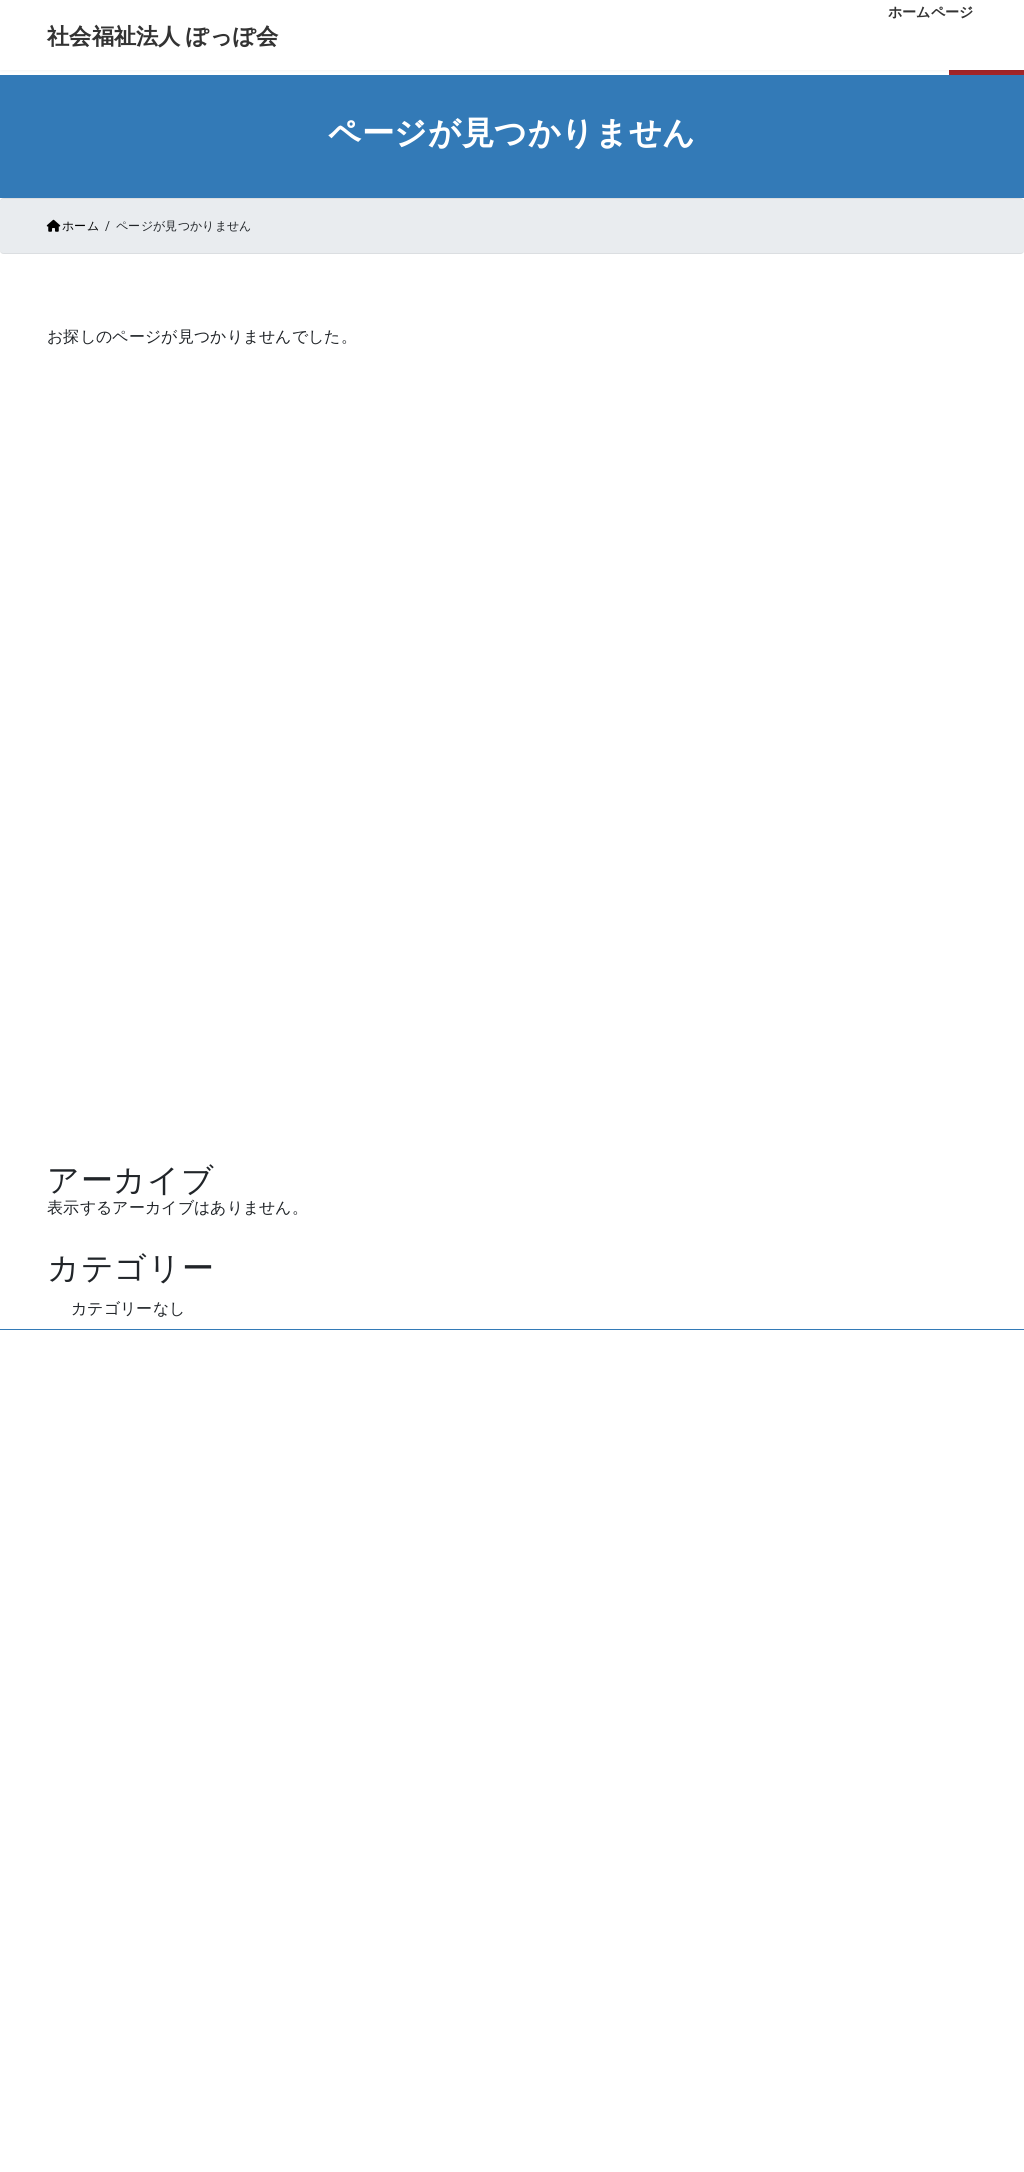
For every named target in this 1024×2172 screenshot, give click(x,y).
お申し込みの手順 (622, 1779)
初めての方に (359, 1779)
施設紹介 (344, 1815)
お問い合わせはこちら (511, 1555)
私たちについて (366, 1743)
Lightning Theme (432, 1224)
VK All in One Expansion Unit (572, 1224)
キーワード (819, 634)
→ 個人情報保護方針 (234, 2078)
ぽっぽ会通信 (359, 1851)
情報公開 (746, 2093)
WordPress (326, 1224)
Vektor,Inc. (699, 1224)
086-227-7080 (512, 1429)
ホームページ (416, 961)
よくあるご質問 (615, 1815)
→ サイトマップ (223, 2106)
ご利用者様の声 (366, 1887)
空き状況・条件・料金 (636, 1743)
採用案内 (689, 1974)
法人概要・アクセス (629, 1851)
